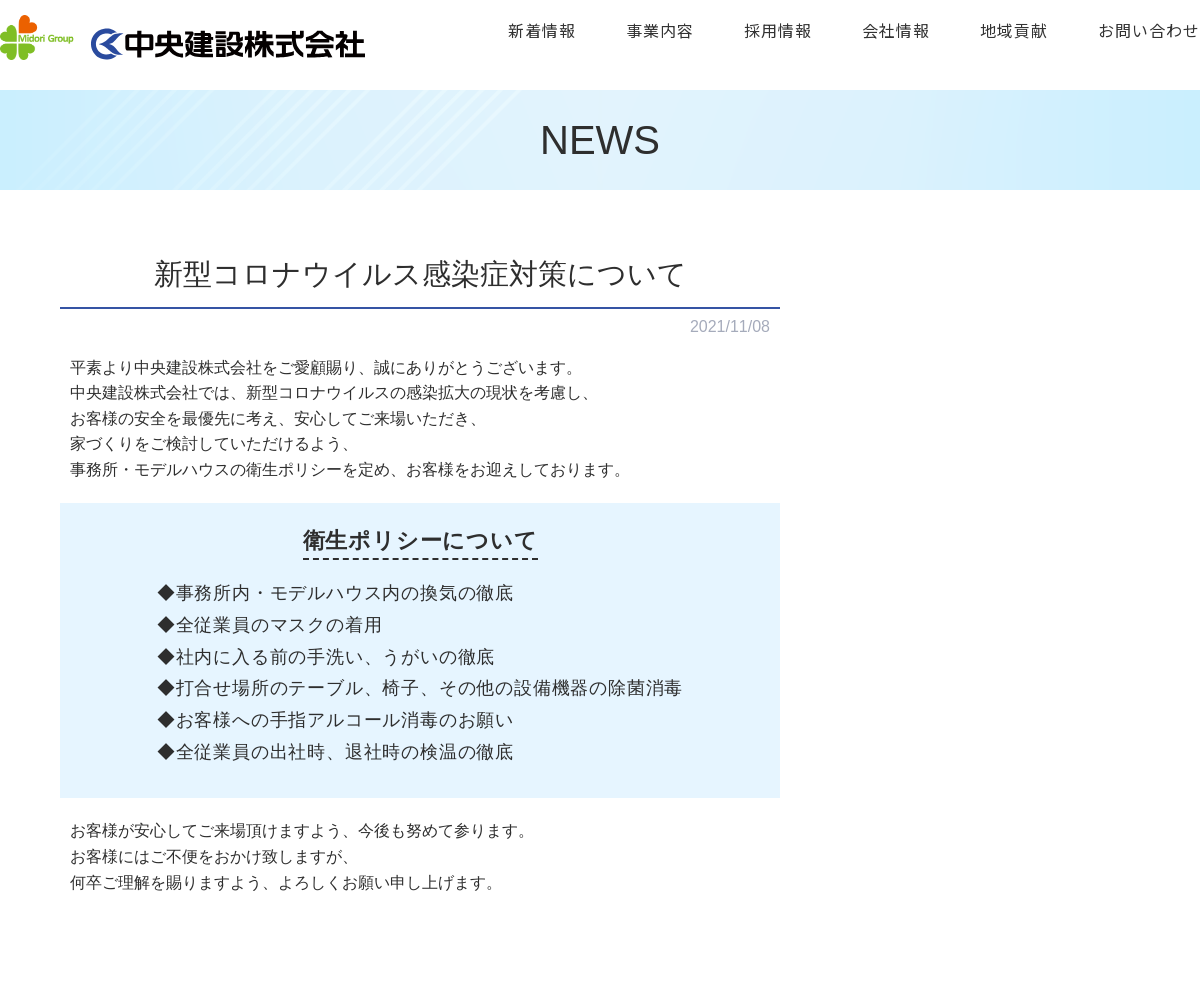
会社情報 (896, 30)
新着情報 (542, 30)
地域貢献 (1014, 30)
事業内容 (660, 30)
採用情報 (778, 30)
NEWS (600, 140)
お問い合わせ (1149, 30)
